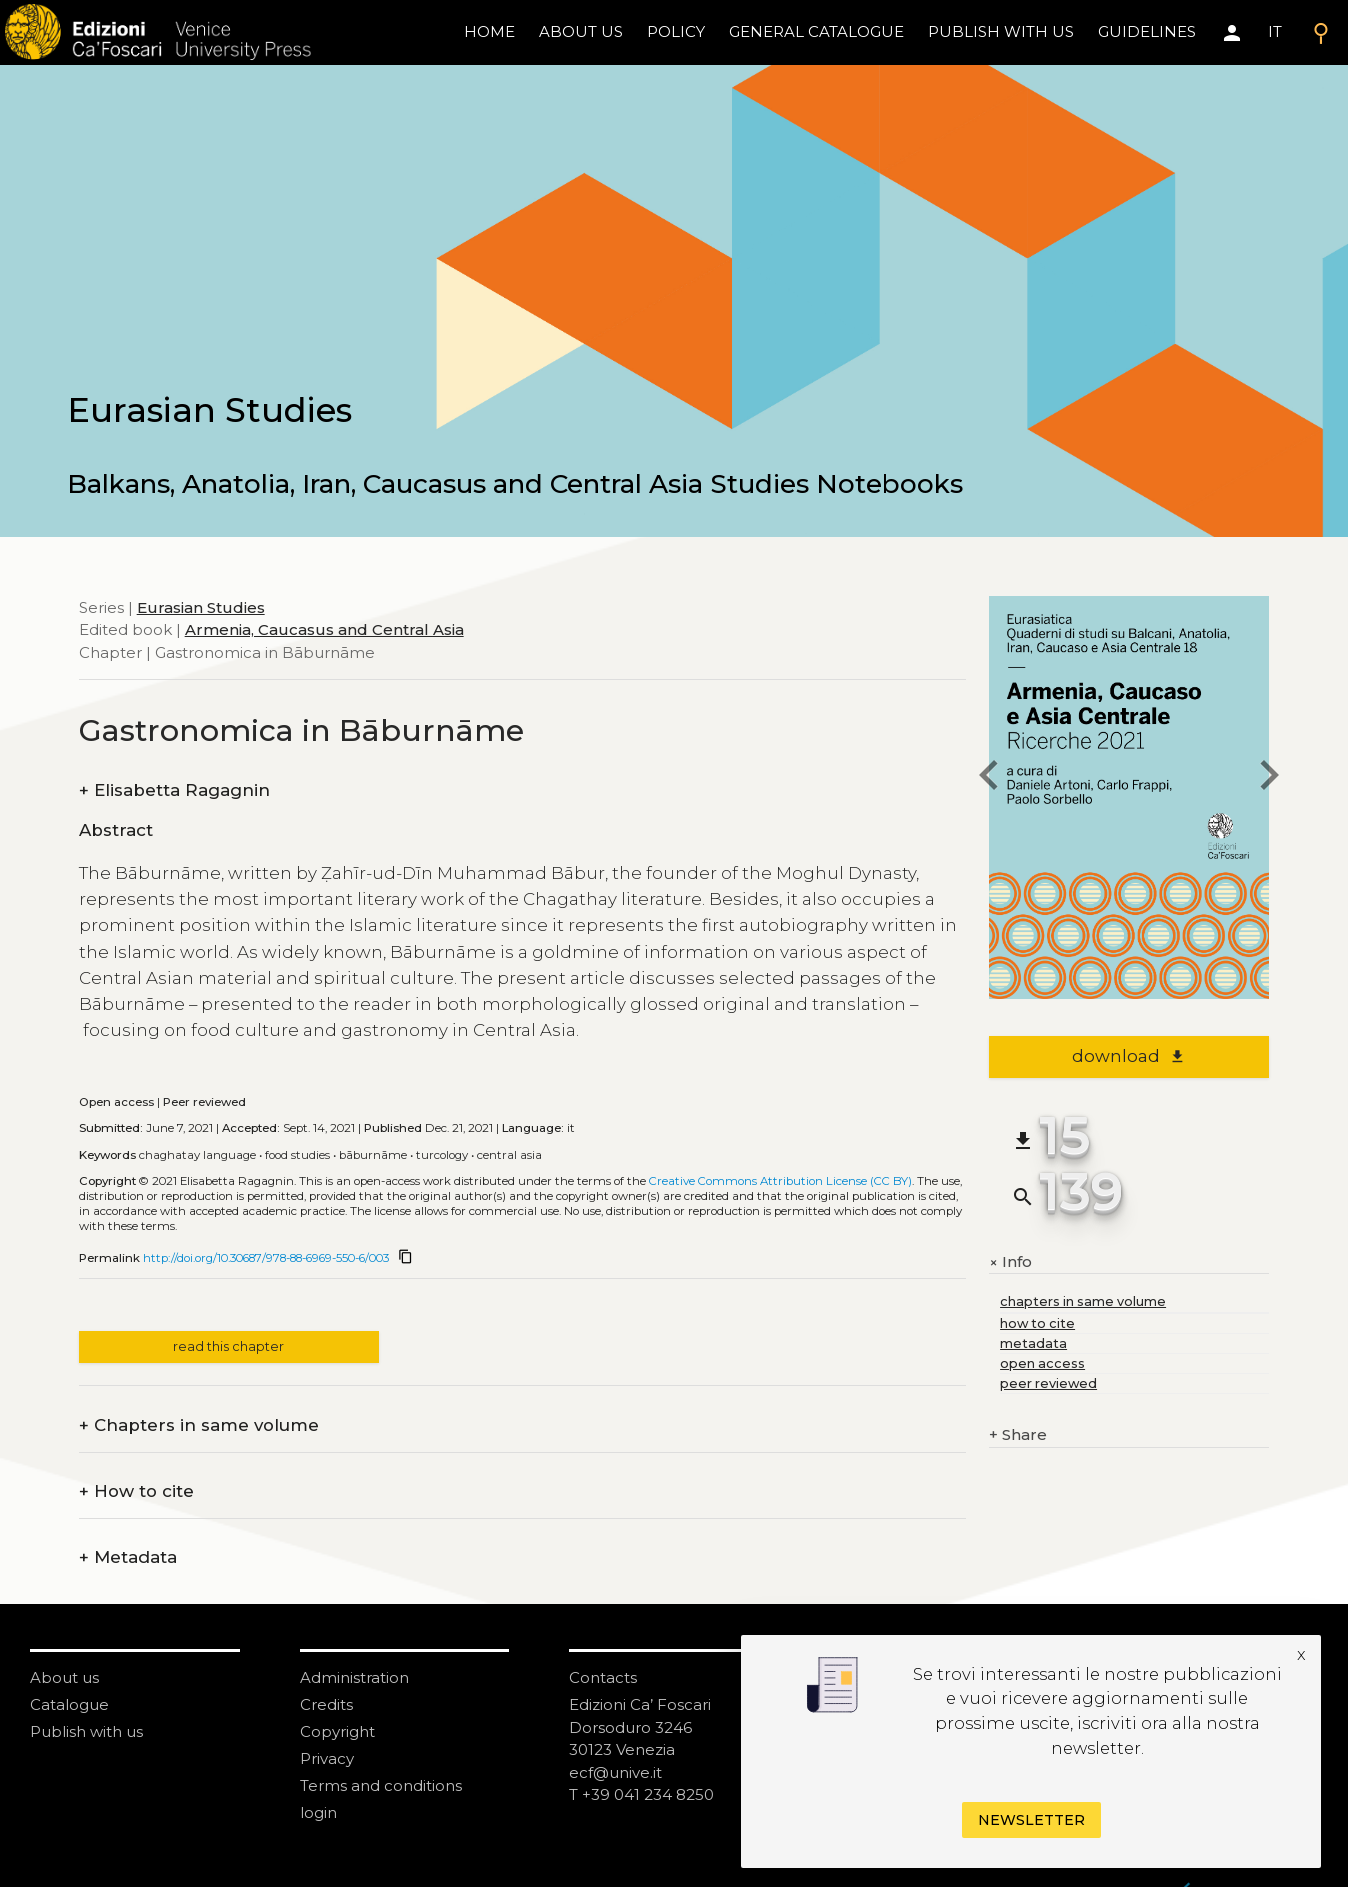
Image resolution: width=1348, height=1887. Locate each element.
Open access (116, 1102)
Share (1018, 1435)
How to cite (136, 1491)
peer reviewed (1048, 1383)
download (1128, 1056)
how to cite (1037, 1323)
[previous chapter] (989, 778)
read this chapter (228, 1346)
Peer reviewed (204, 1102)
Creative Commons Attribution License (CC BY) (780, 1181)
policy (676, 31)
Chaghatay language (197, 1155)
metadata (1033, 1343)
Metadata (128, 1557)
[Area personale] (1232, 33)
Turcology (442, 1155)
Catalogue (69, 1704)
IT (1275, 31)
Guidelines (1147, 31)
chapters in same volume (1083, 1301)
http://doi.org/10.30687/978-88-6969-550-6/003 (266, 1258)
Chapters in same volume (199, 1425)
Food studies (297, 1155)
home (489, 31)
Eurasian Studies (201, 607)
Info (1010, 1262)
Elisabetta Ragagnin (174, 790)
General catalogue (816, 31)
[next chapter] (1269, 778)
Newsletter (1031, 1820)
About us (581, 31)
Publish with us (1001, 31)
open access (1042, 1363)
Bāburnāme (373, 1155)
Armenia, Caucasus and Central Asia (324, 629)
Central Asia (509, 1155)
